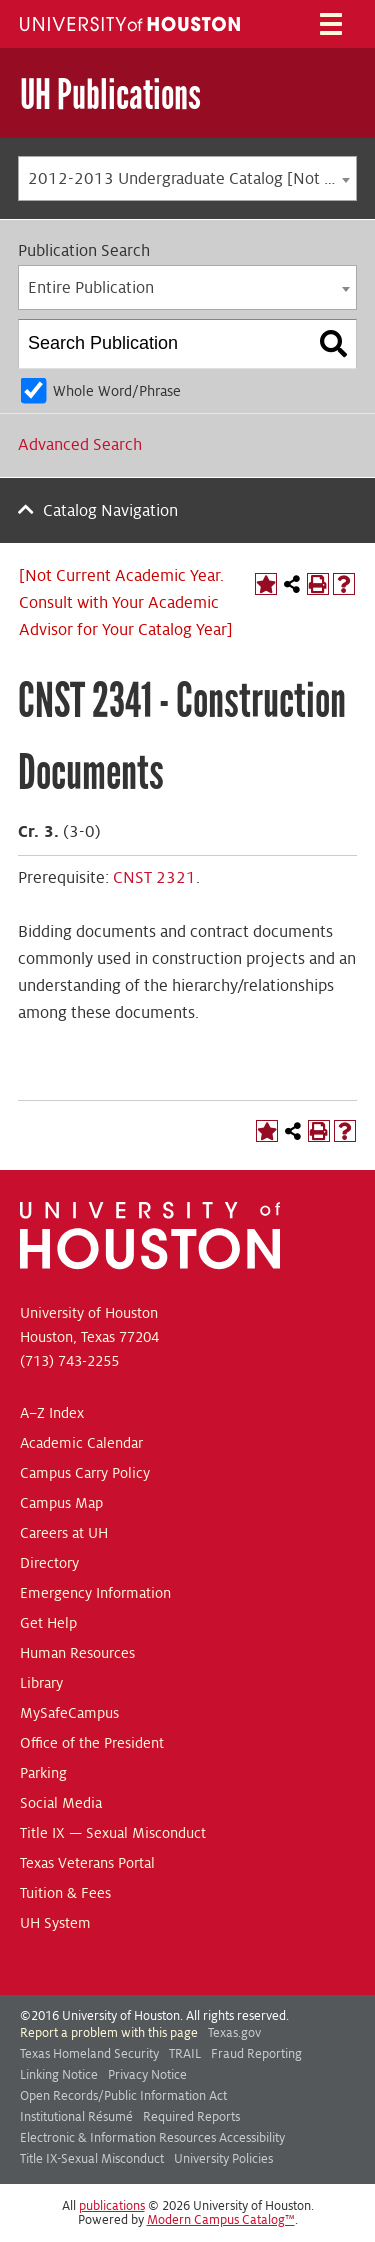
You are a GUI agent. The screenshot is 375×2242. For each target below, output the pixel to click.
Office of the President (92, 1743)
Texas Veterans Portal (87, 1863)
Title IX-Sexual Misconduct (92, 2159)
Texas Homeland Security (89, 2054)
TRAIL (185, 2054)
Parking (43, 1773)
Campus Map (61, 1503)
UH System (55, 1923)
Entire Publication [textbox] (91, 288)
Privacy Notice (147, 2075)
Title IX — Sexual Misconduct (113, 1833)
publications (112, 2206)
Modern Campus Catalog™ (221, 2220)
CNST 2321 (154, 878)
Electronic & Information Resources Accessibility (152, 2138)
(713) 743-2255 (69, 1361)
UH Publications (110, 94)
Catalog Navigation (110, 511)
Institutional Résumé (76, 2117)
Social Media (61, 1803)
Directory (49, 1563)
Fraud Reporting (256, 2054)
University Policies (223, 2159)
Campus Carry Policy (85, 1473)
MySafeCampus (69, 1713)
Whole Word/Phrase (117, 391)
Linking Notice (59, 2075)
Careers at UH (64, 1533)
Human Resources (77, 1653)
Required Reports (191, 2117)
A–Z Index (52, 1413)
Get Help (48, 1623)
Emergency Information (95, 1593)
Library (41, 1683)
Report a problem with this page (109, 2033)
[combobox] (187, 178)
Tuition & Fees (65, 1893)
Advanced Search (80, 445)
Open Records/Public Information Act (123, 2096)
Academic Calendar (81, 1443)
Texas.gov (234, 2033)
